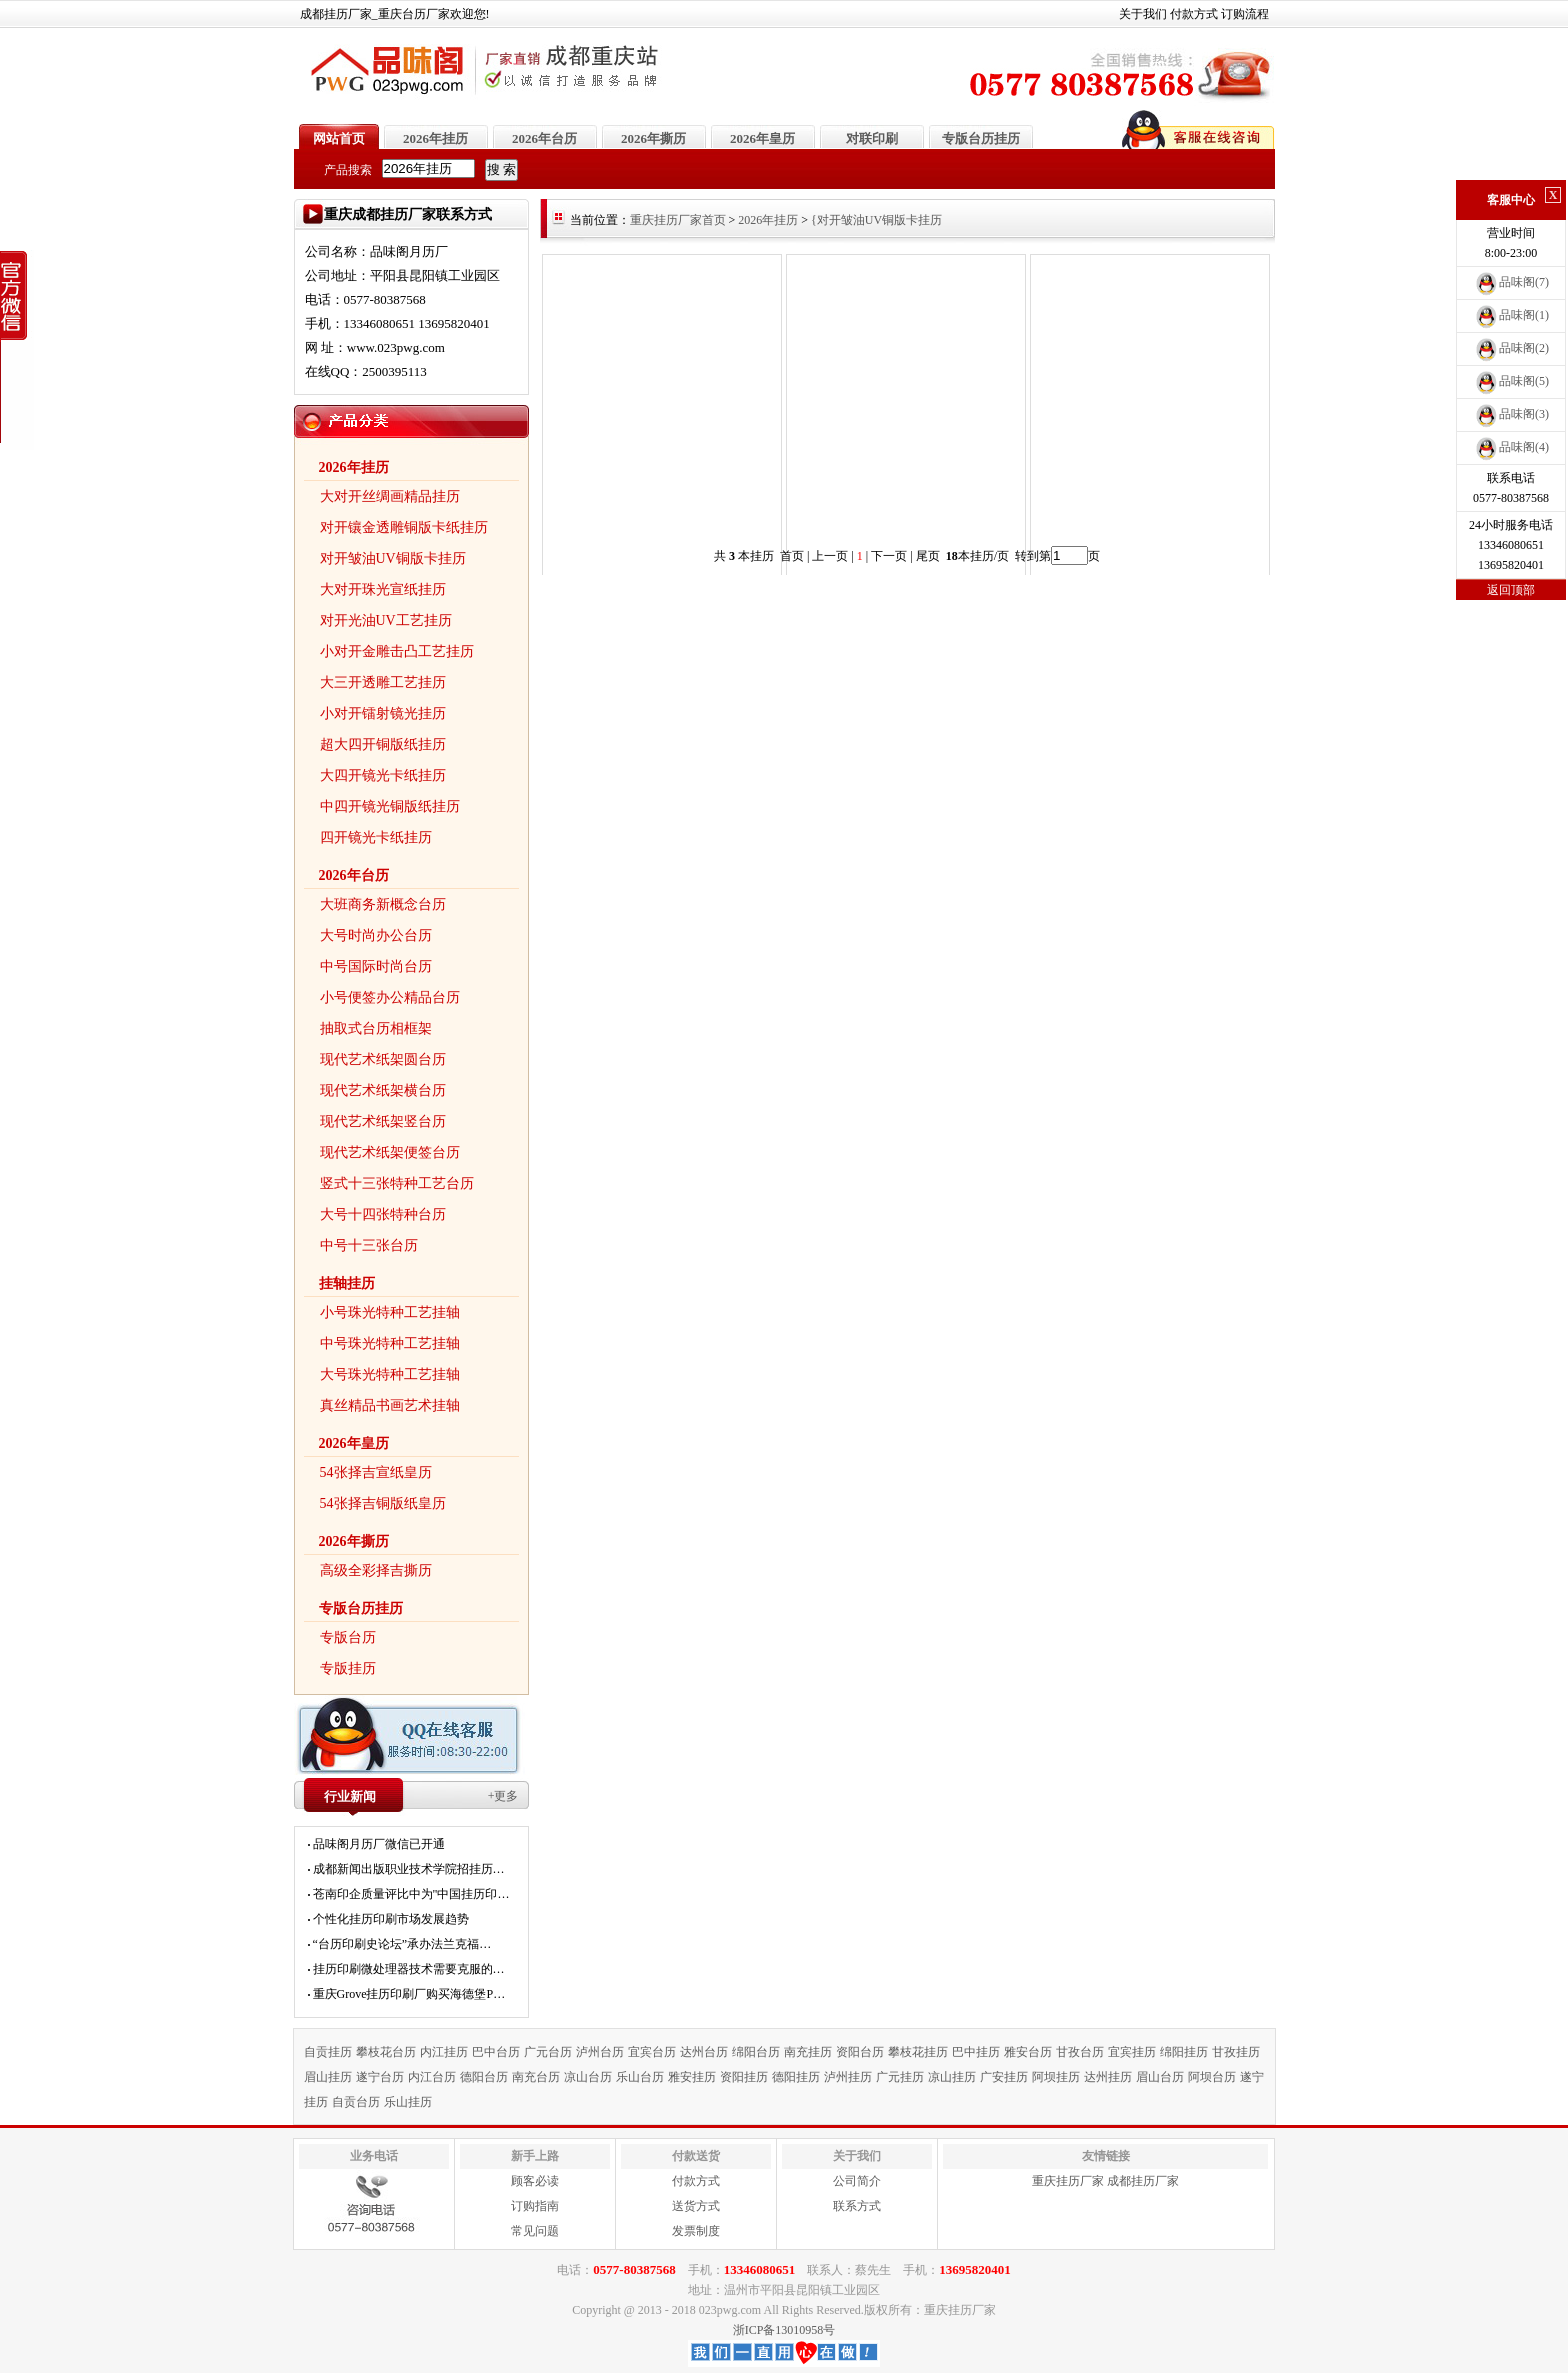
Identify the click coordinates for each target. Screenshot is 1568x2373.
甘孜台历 (1080, 2052)
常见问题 (535, 2231)
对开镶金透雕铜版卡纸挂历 (404, 527)
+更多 (503, 1796)
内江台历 (432, 2077)
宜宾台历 (652, 2052)
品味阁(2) (1511, 348)
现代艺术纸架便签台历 (390, 1152)
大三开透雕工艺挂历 (383, 682)
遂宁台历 (380, 2077)
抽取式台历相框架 (376, 1028)
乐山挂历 (408, 2102)
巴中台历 (496, 2052)
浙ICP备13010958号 (784, 2330)
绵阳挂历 (1184, 2052)
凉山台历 (588, 2077)
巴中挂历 (976, 2052)
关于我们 (1143, 14)
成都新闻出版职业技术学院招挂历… (409, 1869)
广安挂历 (1004, 2077)
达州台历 (704, 2052)
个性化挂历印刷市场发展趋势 (391, 1919)
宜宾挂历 (1132, 2052)
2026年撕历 (653, 138)
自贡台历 (356, 2102)
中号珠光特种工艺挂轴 (390, 1343)
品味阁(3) (1511, 414)
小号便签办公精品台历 (390, 997)
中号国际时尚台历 (376, 966)
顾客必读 (535, 2181)
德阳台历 (484, 2077)
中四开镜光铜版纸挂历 (390, 806)
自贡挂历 (328, 2052)
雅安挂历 (692, 2077)
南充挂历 (808, 2052)
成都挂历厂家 (1143, 2181)
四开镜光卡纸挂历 (376, 837)
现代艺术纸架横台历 (383, 1090)
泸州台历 (600, 2052)
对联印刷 (872, 138)
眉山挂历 (328, 2077)
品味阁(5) (1511, 381)
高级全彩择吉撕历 (376, 1570)
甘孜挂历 (1236, 2052)
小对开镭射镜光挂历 (383, 713)
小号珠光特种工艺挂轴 (390, 1312)
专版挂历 (348, 1668)
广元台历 (548, 2052)
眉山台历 (1160, 2077)
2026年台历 (544, 138)
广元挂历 (900, 2077)
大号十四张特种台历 (383, 1214)
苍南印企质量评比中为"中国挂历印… (411, 1894)
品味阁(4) (1511, 447)
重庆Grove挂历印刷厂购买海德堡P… (409, 1994)
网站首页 (339, 138)
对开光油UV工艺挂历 (386, 620)
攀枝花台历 (386, 2052)
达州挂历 (1108, 2077)
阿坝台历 (1212, 2077)
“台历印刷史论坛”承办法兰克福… (402, 1944)
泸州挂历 (848, 2077)
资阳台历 (860, 2052)
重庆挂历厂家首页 (678, 220)
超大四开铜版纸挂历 (383, 744)
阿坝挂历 (1056, 2077)
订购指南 (535, 2206)
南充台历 (536, 2077)
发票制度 (696, 2231)
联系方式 (857, 2206)
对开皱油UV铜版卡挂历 (393, 558)
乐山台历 (640, 2077)
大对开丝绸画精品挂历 (390, 496)
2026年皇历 (762, 138)
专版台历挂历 (981, 138)
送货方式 (696, 2206)
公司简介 (857, 2181)
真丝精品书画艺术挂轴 (390, 1405)
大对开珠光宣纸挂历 (383, 589)
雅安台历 (1028, 2052)
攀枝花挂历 (918, 2052)
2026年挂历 (435, 138)
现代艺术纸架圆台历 (383, 1059)
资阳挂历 (744, 2077)
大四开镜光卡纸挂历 (383, 775)
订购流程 (1245, 14)
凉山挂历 (952, 2077)
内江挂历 (444, 2052)
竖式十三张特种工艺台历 (397, 1183)
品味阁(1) (1511, 315)
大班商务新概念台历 (383, 904)
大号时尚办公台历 (376, 935)
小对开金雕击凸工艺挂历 (397, 651)
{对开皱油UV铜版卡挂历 (876, 220)
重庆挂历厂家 (1068, 2181)
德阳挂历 (796, 2077)
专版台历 (348, 1637)
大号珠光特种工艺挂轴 (390, 1374)
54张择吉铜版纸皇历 (383, 1503)
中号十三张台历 (369, 1245)
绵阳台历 (756, 2052)
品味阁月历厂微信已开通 (379, 1844)
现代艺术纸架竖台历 (383, 1121)
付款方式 (1194, 14)
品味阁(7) (1511, 282)
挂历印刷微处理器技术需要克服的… (409, 1969)
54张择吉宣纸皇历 (376, 1472)
